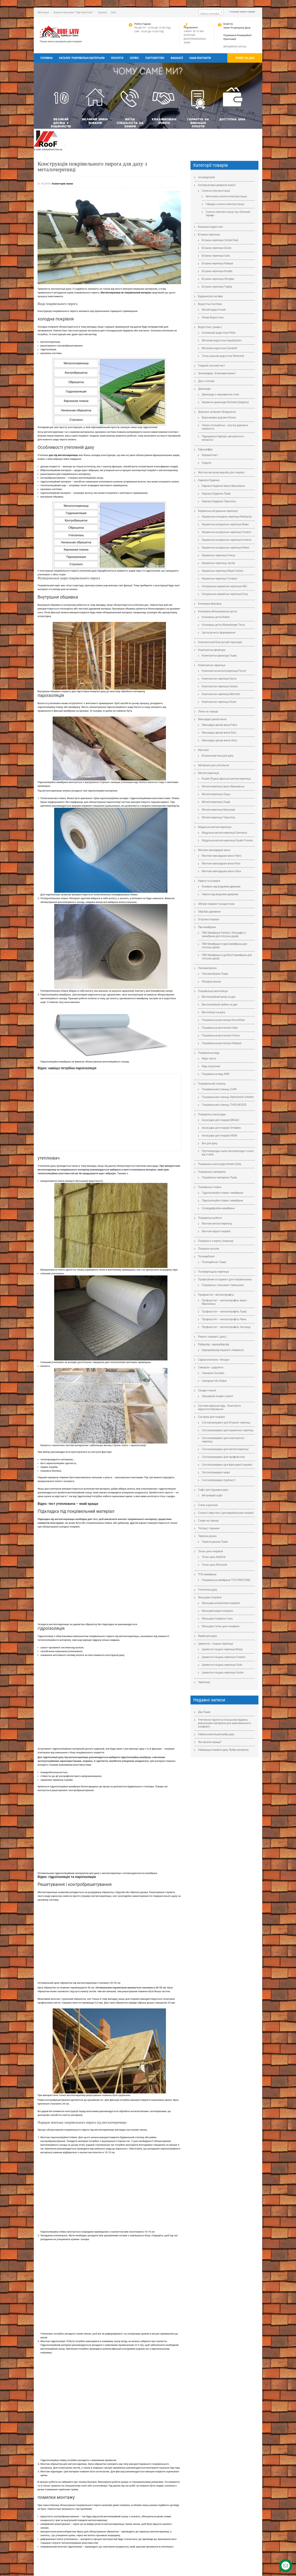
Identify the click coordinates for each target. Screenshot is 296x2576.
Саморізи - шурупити (210, 1367)
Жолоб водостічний (214, 309)
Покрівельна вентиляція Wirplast (222, 1043)
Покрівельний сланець (212, 1083)
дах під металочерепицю (63, 472)
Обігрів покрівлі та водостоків (216, 903)
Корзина (102, 12)
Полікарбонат (206, 1256)
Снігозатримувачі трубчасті (218, 1480)
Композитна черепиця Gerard (219, 686)
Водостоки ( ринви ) (210, 327)
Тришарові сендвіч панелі (217, 1396)
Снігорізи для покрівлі (211, 1416)
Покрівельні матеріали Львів (219, 1177)
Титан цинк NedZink (214, 1556)
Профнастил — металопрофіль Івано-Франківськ (224, 1302)
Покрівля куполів (208, 1248)
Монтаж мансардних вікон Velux (221, 871)
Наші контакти (200, 57)
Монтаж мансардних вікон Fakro (221, 855)
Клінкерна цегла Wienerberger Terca (223, 624)
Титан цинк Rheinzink (214, 1564)
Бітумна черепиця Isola (216, 255)
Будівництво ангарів (210, 296)
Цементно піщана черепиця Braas (222, 1649)
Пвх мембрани (207, 927)
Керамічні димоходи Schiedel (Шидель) (225, 402)
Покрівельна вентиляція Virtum (221, 1035)
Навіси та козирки (209, 880)
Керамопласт (210, 455)
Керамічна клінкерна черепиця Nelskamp (227, 516)
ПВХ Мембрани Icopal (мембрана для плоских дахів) (224, 945)
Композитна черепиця (211, 665)
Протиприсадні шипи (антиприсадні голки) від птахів (228, 1153)
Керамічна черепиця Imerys (218, 555)
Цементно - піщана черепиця (215, 1643)
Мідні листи (209, 1058)
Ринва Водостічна (213, 317)
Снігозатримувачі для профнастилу (223, 1456)
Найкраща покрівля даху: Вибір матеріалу (223, 1749)
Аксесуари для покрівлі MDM (219, 1135)
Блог (114, 12)
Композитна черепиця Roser (219, 701)
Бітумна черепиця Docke (216, 247)
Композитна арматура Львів (219, 655)
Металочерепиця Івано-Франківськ (223, 786)
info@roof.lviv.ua (234, 46)
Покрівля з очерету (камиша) (216, 1240)
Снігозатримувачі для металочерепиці (225, 1449)
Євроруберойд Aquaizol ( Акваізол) (223, 1350)
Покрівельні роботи (210, 1217)
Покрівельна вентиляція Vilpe (220, 1027)
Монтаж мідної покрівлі (216, 1231)
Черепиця (204, 1682)
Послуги (117, 57)
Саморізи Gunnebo (213, 1373)
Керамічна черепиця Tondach (219, 578)
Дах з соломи (206, 381)
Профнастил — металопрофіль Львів (224, 1311)
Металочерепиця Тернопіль (218, 817)
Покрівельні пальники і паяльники (223, 1285)
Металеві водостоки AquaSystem (222, 340)
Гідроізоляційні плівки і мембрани (222, 1192)
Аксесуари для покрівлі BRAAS (220, 1120)
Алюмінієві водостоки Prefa (218, 332)
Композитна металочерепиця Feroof (224, 670)
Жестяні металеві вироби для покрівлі (221, 472)
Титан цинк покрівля (210, 1551)
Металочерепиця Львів (216, 801)
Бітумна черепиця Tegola (217, 286)
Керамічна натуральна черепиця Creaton (226, 532)
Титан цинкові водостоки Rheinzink (223, 355)
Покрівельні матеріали (212, 1171)
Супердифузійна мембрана (218, 1208)
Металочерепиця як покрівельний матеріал (126, 292)
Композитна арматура (211, 649)
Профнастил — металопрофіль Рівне (224, 1319)
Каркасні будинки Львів (216, 493)
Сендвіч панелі (207, 1390)
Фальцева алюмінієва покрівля (221, 1603)
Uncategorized (206, 177)
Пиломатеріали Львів (215, 973)
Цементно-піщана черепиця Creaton (223, 1657)
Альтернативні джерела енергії (217, 185)
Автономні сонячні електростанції (226, 196)
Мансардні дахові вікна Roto (219, 732)
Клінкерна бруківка (209, 603)
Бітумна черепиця (209, 234)
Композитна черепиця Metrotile (221, 694)
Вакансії (177, 57)
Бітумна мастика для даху (218, 755)
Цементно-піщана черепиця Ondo (222, 1664)
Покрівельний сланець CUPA (219, 1089)
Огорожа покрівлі (208, 919)
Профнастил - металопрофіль (216, 1294)
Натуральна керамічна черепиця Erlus (225, 594)
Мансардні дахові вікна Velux (219, 740)
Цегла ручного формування (218, 632)
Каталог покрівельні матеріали (81, 57)
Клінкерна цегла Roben (216, 617)
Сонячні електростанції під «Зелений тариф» (228, 213)
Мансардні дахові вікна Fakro (219, 724)
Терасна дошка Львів (215, 1541)
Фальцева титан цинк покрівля (220, 1626)
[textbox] (211, 13)
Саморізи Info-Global (214, 1380)
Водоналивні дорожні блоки (219, 417)
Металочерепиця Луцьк (216, 794)
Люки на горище (208, 711)
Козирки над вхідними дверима (221, 886)
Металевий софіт (212, 1495)
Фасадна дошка (211, 981)
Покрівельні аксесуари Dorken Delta (219, 1164)
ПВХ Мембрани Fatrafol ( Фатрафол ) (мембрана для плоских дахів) (224, 934)
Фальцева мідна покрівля (217, 1610)
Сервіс (134, 57)
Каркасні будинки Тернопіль (219, 501)
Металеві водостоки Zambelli (219, 348)
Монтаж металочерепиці (217, 1223)
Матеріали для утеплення (213, 765)
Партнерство (154, 57)
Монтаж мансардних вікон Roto (221, 863)
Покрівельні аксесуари (212, 1114)
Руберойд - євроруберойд (213, 1344)
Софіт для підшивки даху (213, 1489)
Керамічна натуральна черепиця (218, 510)
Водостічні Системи (210, 304)
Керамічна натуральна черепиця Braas (225, 524)
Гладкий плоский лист (211, 365)
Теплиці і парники (209, 1528)
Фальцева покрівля (209, 1597)
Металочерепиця (208, 773)
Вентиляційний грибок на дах (219, 1004)
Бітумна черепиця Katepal (217, 263)
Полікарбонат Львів (214, 1262)
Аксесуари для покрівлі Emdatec (221, 1127)
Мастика (203, 749)
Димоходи (204, 388)
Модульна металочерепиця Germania (224, 832)
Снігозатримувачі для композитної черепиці (223, 1440)
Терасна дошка (207, 1536)
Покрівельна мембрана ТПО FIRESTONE (226, 1580)
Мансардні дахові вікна (212, 719)
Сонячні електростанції (216, 190)
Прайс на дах (244, 57)
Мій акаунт (43, 12)
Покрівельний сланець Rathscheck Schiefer (228, 1097)
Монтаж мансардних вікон (214, 850)
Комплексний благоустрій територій (220, 642)
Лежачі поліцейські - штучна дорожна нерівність (225, 427)
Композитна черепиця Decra (219, 678)
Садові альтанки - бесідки (213, 1359)
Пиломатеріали (207, 968)
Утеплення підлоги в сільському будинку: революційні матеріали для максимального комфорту (224, 1723)
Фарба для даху (207, 1635)
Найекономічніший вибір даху (216, 1734)
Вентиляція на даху (213, 1012)
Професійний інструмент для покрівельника (225, 1279)
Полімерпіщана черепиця (213, 1271)
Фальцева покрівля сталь (217, 1618)
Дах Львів (204, 1711)
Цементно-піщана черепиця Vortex (223, 1672)
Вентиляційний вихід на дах (218, 996)
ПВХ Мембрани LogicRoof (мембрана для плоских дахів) (227, 957)
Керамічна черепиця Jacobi (218, 563)
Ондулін (206, 462)
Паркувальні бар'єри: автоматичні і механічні (223, 438)
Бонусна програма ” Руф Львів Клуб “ (73, 12)
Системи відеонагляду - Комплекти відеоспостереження (219, 1407)
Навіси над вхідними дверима (220, 894)
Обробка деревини (209, 911)
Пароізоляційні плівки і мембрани (222, 1200)
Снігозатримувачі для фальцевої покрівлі (227, 1464)
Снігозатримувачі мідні (216, 1472)
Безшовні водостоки (210, 226)
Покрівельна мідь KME (215, 1073)
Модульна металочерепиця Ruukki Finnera (227, 840)
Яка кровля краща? (209, 1742)
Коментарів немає (62, 183)
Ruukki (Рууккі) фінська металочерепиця (226, 778)
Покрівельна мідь (209, 1052)
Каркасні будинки (208, 480)
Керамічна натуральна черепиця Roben (226, 547)
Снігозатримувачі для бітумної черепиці (226, 1422)
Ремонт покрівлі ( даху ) (212, 1336)
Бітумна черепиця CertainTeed (220, 240)
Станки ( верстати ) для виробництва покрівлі (226, 1512)
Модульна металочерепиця (214, 827)
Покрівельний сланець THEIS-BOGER (224, 1104)
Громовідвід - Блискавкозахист (217, 373)
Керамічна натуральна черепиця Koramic (227, 539)
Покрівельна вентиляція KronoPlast (223, 1019)
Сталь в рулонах (208, 1505)
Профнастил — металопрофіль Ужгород (226, 1327)
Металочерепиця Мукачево (218, 809)
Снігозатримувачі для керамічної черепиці (227, 1430)
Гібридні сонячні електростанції (225, 204)
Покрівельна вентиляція (213, 991)
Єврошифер (205, 449)
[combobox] (211, 12)
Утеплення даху (207, 1589)
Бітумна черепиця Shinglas (218, 278)
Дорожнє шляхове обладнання (217, 411)
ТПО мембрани (207, 1574)
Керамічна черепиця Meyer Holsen (222, 570)
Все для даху (209, 1143)
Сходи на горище (208, 1520)
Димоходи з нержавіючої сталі (220, 394)
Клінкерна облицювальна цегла (217, 611)
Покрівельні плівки (209, 1187)
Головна (46, 57)
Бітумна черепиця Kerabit (217, 271)
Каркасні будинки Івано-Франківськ (223, 485)
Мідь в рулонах (211, 1066)
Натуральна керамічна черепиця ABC (224, 586)
